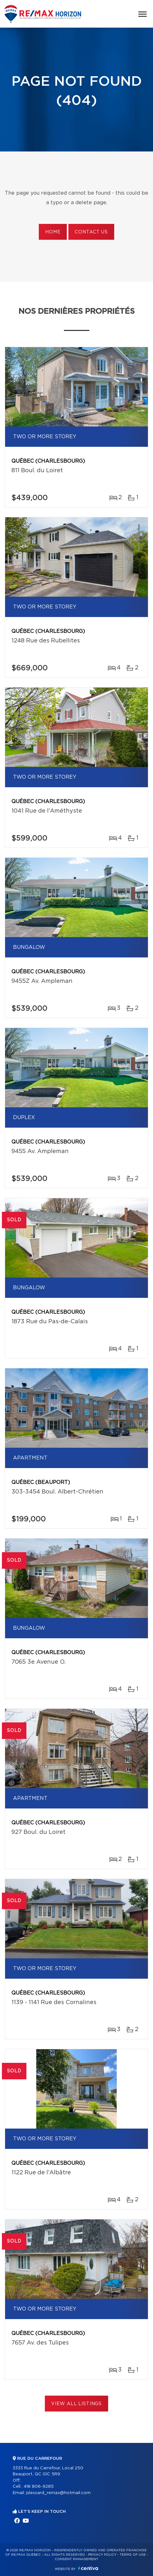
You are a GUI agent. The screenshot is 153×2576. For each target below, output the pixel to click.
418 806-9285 (39, 2487)
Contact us (91, 232)
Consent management (76, 2559)
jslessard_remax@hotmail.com (58, 2493)
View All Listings (76, 2404)
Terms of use (133, 2554)
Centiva (88, 2568)
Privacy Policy (102, 2554)
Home (52, 232)
